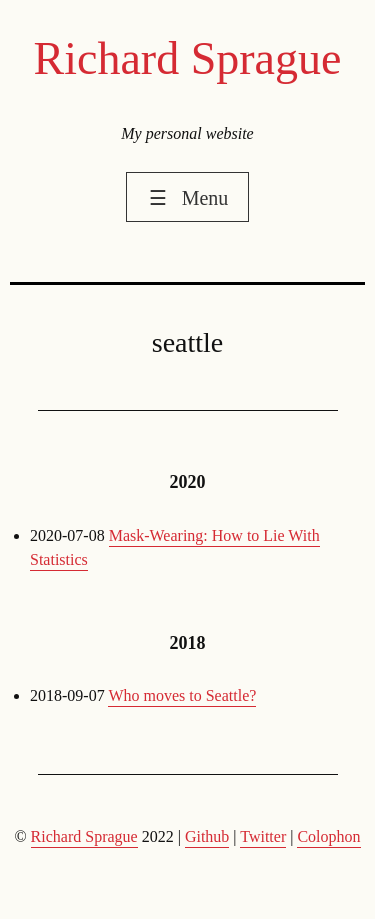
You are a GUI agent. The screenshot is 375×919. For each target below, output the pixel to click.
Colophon (328, 836)
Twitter (263, 836)
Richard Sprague (188, 58)
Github (207, 836)
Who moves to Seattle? (182, 695)
